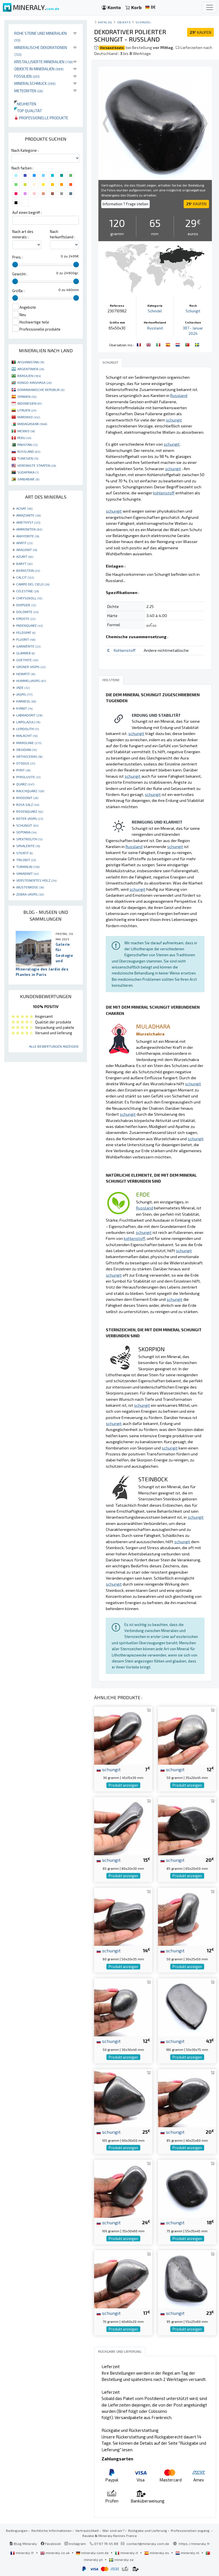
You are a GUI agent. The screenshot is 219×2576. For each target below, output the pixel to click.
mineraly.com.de (93, 2553)
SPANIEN (26, 396)
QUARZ (25, 784)
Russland (155, 328)
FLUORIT (25, 639)
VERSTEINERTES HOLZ (36, 880)
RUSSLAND (28, 451)
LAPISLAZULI (28, 722)
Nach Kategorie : (24, 150)
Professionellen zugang (190, 2530)
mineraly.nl (187, 2553)
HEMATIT (25, 674)
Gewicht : (19, 274)
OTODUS (25, 763)
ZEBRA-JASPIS (30, 894)
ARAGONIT (26, 550)
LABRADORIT (29, 715)
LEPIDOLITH (27, 729)
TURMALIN (28, 867)
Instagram (75, 2544)
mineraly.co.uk (55, 2553)
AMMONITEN (29, 529)
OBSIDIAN (26, 749)
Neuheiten (25, 103)
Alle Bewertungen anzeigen (53, 1046)
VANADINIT (27, 873)
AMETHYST (28, 522)
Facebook (51, 2544)
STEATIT (24, 853)
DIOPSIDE (26, 605)
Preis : (17, 257)
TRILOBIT (26, 860)
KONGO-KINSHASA (34, 382)
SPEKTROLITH (29, 839)
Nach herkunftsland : (62, 234)
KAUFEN (200, 32)
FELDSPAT (25, 632)
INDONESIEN (29, 403)
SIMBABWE (28, 479)
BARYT (24, 564)
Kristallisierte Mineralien (43, 61)
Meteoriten (28, 90)
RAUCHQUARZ (30, 791)
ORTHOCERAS (29, 756)
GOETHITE (27, 660)
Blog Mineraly (23, 2544)
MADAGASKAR (32, 424)
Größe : (18, 290)
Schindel (143, 22)
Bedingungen (17, 2530)
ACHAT (24, 508)
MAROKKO (28, 417)
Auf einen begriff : (27, 212)
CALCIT (25, 577)
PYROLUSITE (28, 777)
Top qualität (28, 110)
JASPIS (24, 694)
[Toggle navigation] (210, 7)
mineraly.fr (22, 2553)
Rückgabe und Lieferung (147, 2530)
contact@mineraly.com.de (148, 2544)
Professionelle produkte (41, 117)
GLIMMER (25, 653)
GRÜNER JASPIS (31, 667)
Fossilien (27, 76)
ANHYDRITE (27, 536)
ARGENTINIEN (30, 369)
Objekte (124, 22)
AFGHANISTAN (30, 362)
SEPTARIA (26, 832)
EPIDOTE (25, 619)
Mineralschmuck (35, 83)
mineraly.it (127, 2553)
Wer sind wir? (113, 2530)
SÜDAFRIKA (27, 472)
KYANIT (24, 708)
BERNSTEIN (28, 570)
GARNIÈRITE (28, 646)
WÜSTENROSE (30, 887)
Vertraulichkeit (87, 2530)
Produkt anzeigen (123, 1785)
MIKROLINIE (28, 743)
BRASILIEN (29, 376)
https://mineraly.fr (194, 2544)
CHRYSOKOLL (29, 598)
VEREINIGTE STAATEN (36, 465)
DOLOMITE (27, 612)
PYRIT (23, 770)
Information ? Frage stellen (125, 204)
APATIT (24, 543)
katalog (105, 22)
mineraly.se (121, 2559)
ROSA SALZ (27, 804)
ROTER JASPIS (29, 818)
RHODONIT (27, 798)
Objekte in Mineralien (39, 68)
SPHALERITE (28, 846)
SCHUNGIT (27, 825)
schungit (108, 1769)
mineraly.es (157, 2553)
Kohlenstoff (124, 650)
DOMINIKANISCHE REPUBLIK (40, 390)
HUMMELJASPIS (31, 681)
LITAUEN (26, 410)
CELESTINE (27, 591)
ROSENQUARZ (29, 811)
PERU (24, 438)
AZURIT (24, 556)
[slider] (15, 264)
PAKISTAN (27, 445)
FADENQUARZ (29, 625)
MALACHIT (27, 736)
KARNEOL (26, 701)
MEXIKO (26, 431)
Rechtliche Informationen (51, 2530)
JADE (23, 687)
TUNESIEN (27, 458)
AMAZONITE (28, 515)
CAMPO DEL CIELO (32, 584)
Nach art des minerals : (22, 234)
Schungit (193, 311)
